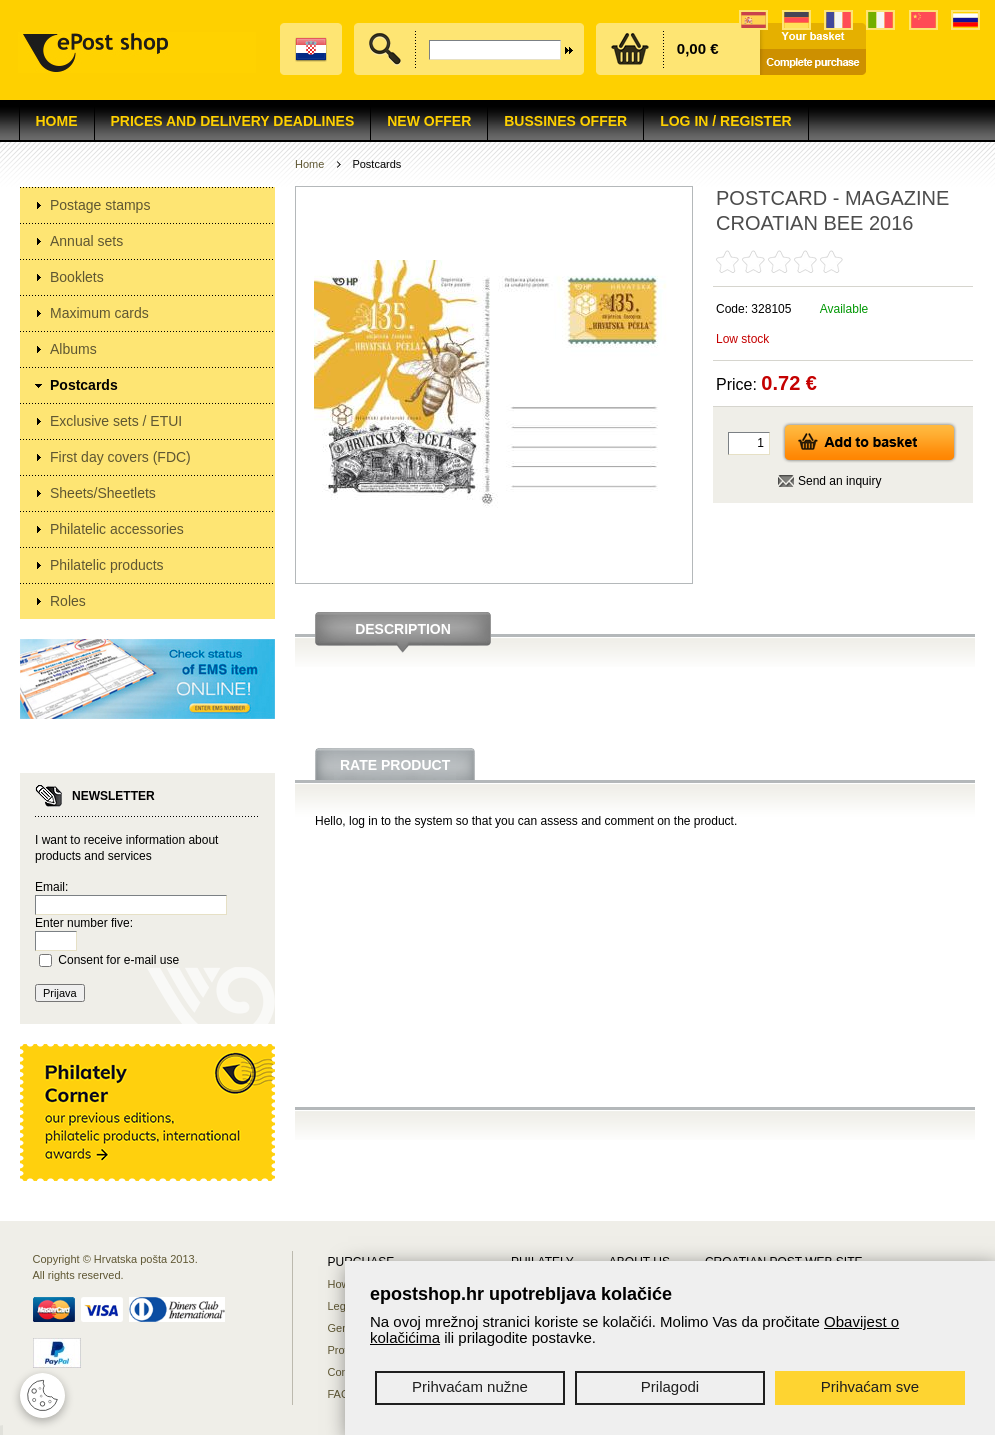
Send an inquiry (839, 481)
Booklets (77, 277)
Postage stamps (100, 205)
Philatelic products (107, 565)
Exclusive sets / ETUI (116, 421)
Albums (73, 349)
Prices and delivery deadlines (233, 121)
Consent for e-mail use (118, 960)
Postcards (84, 385)
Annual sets (86, 241)
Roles (68, 601)
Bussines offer (565, 121)
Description (403, 629)
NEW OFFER (429, 121)
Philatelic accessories (117, 529)
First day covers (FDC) (120, 457)
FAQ (339, 1394)
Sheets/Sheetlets (103, 493)
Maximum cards (99, 313)
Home (57, 121)
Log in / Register (725, 121)
